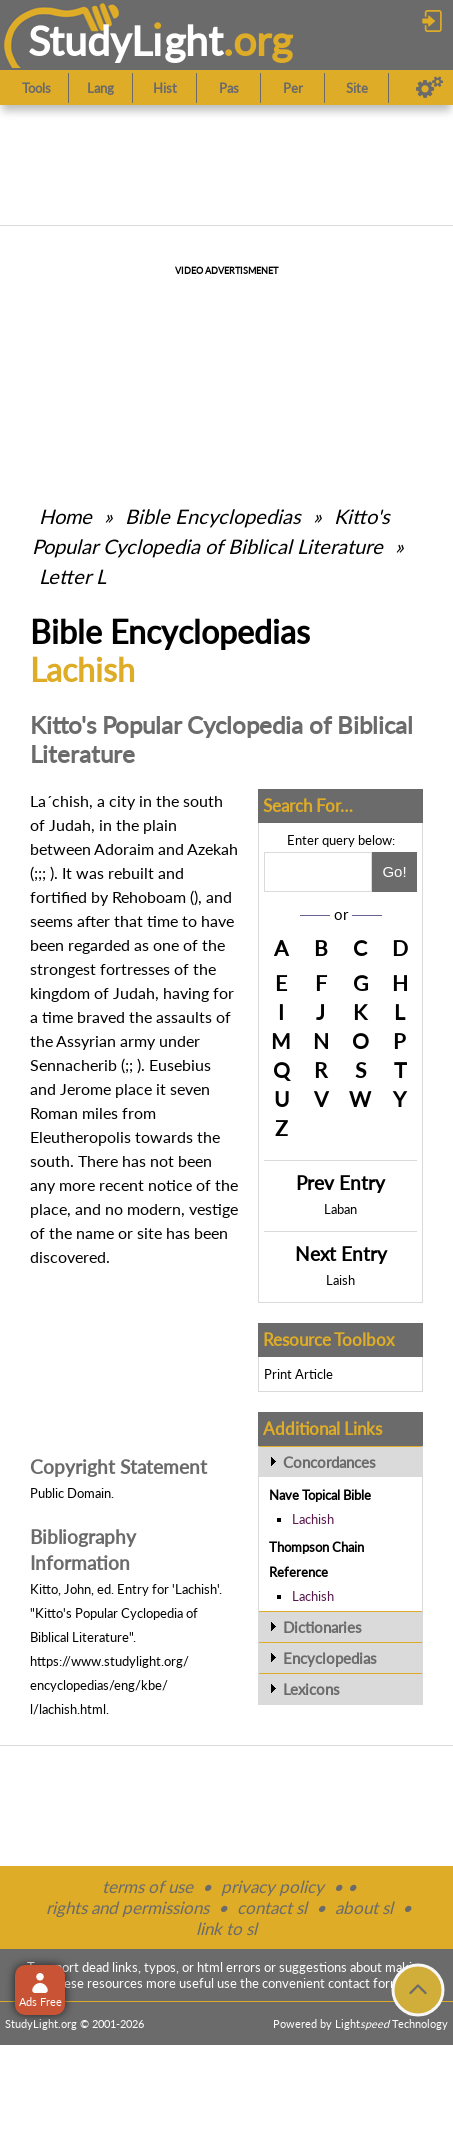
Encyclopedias (330, 1658)
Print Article (298, 1374)
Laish (340, 1280)
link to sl (226, 1928)
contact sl (272, 1907)
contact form (364, 1983)
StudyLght (125, 40)
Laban (340, 1209)
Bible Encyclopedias (213, 516)
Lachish (313, 1519)
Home (65, 516)
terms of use (147, 1886)
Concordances (329, 1462)
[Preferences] (429, 88)
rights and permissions (127, 1907)
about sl (364, 1907)
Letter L (72, 576)
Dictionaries (322, 1627)
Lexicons (311, 1689)
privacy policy (272, 1886)
